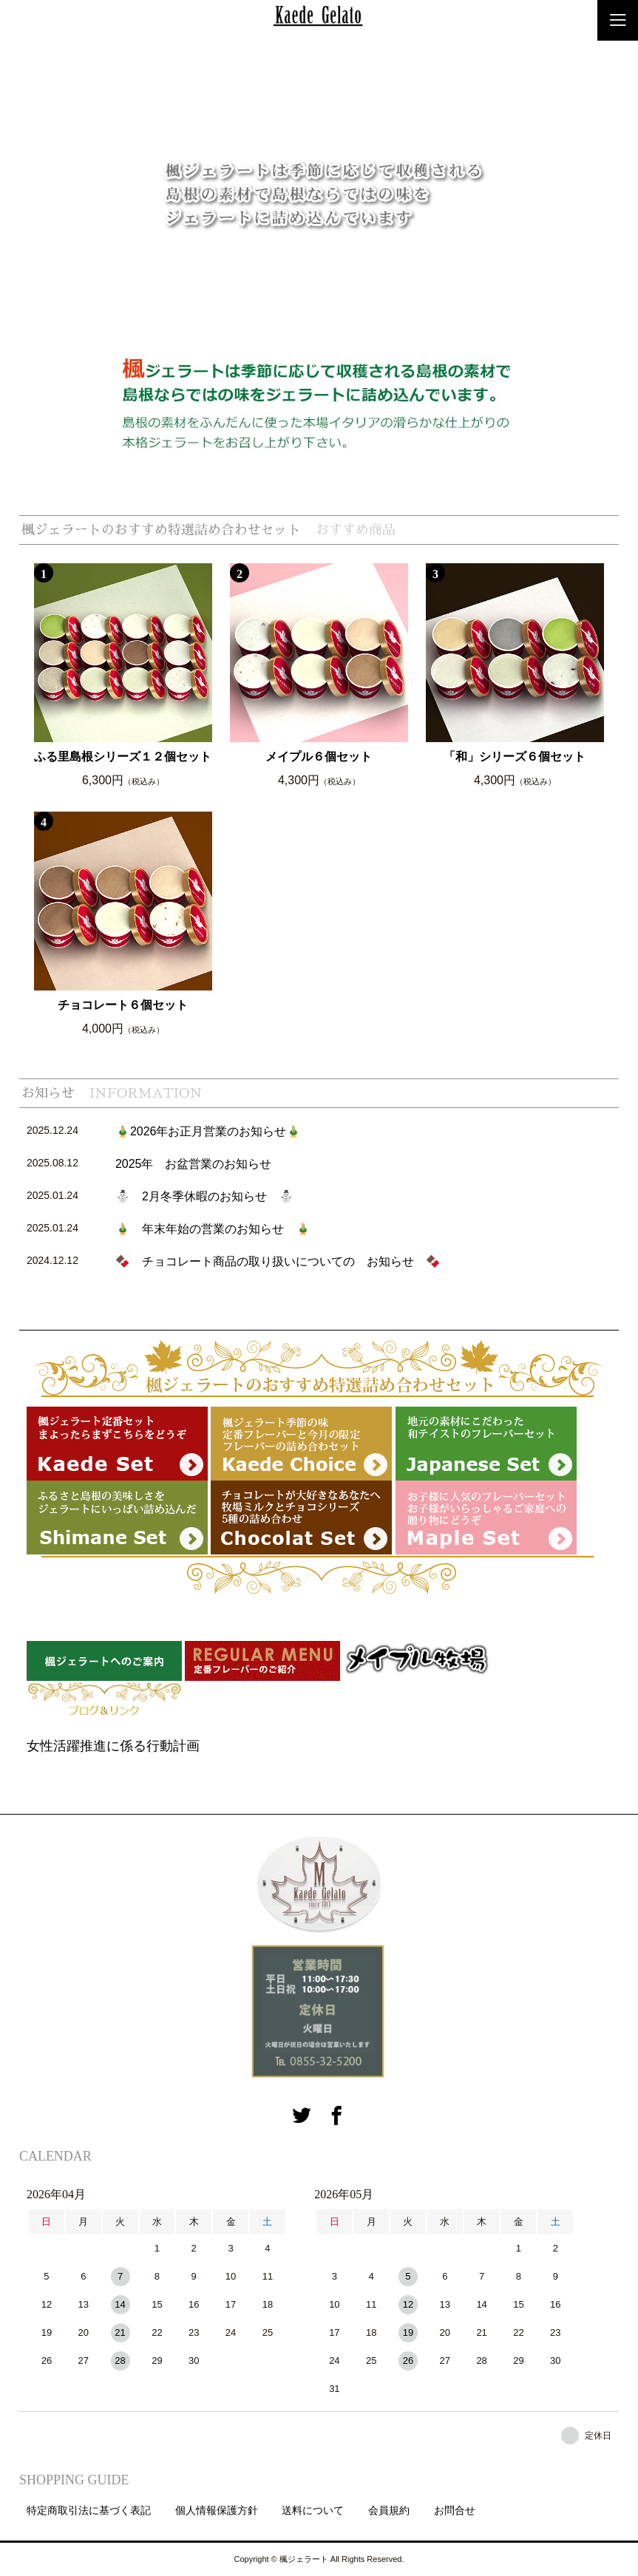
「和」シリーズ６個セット (515, 756)
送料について (313, 2510)
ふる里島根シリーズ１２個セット (122, 756)
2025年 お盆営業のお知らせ (193, 1164)
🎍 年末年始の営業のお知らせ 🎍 (212, 1229)
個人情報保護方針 (216, 2510)
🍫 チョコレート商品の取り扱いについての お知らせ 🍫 (278, 1261)
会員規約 (389, 2510)
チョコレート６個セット (123, 1005)
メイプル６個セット (318, 756)
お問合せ (454, 2510)
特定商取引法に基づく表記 (89, 2510)
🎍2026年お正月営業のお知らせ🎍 (208, 1131)
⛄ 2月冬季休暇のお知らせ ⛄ (204, 1196)
